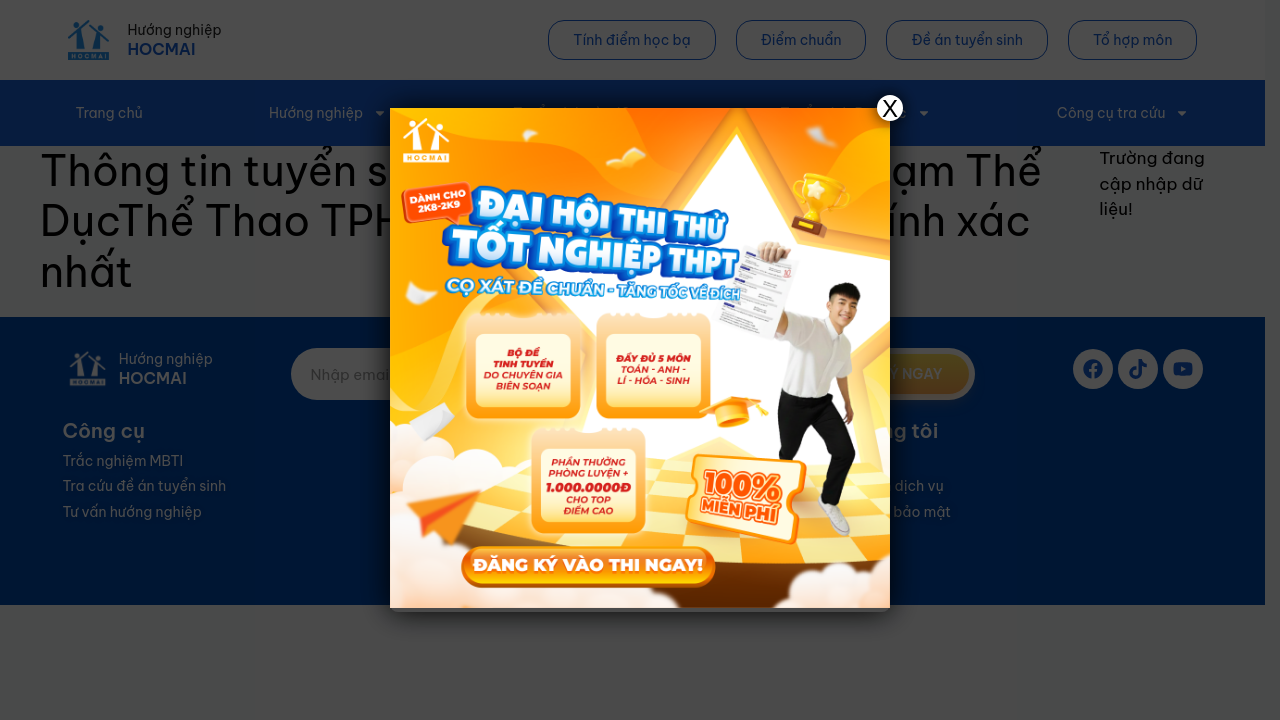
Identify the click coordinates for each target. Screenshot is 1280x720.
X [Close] (890, 108)
